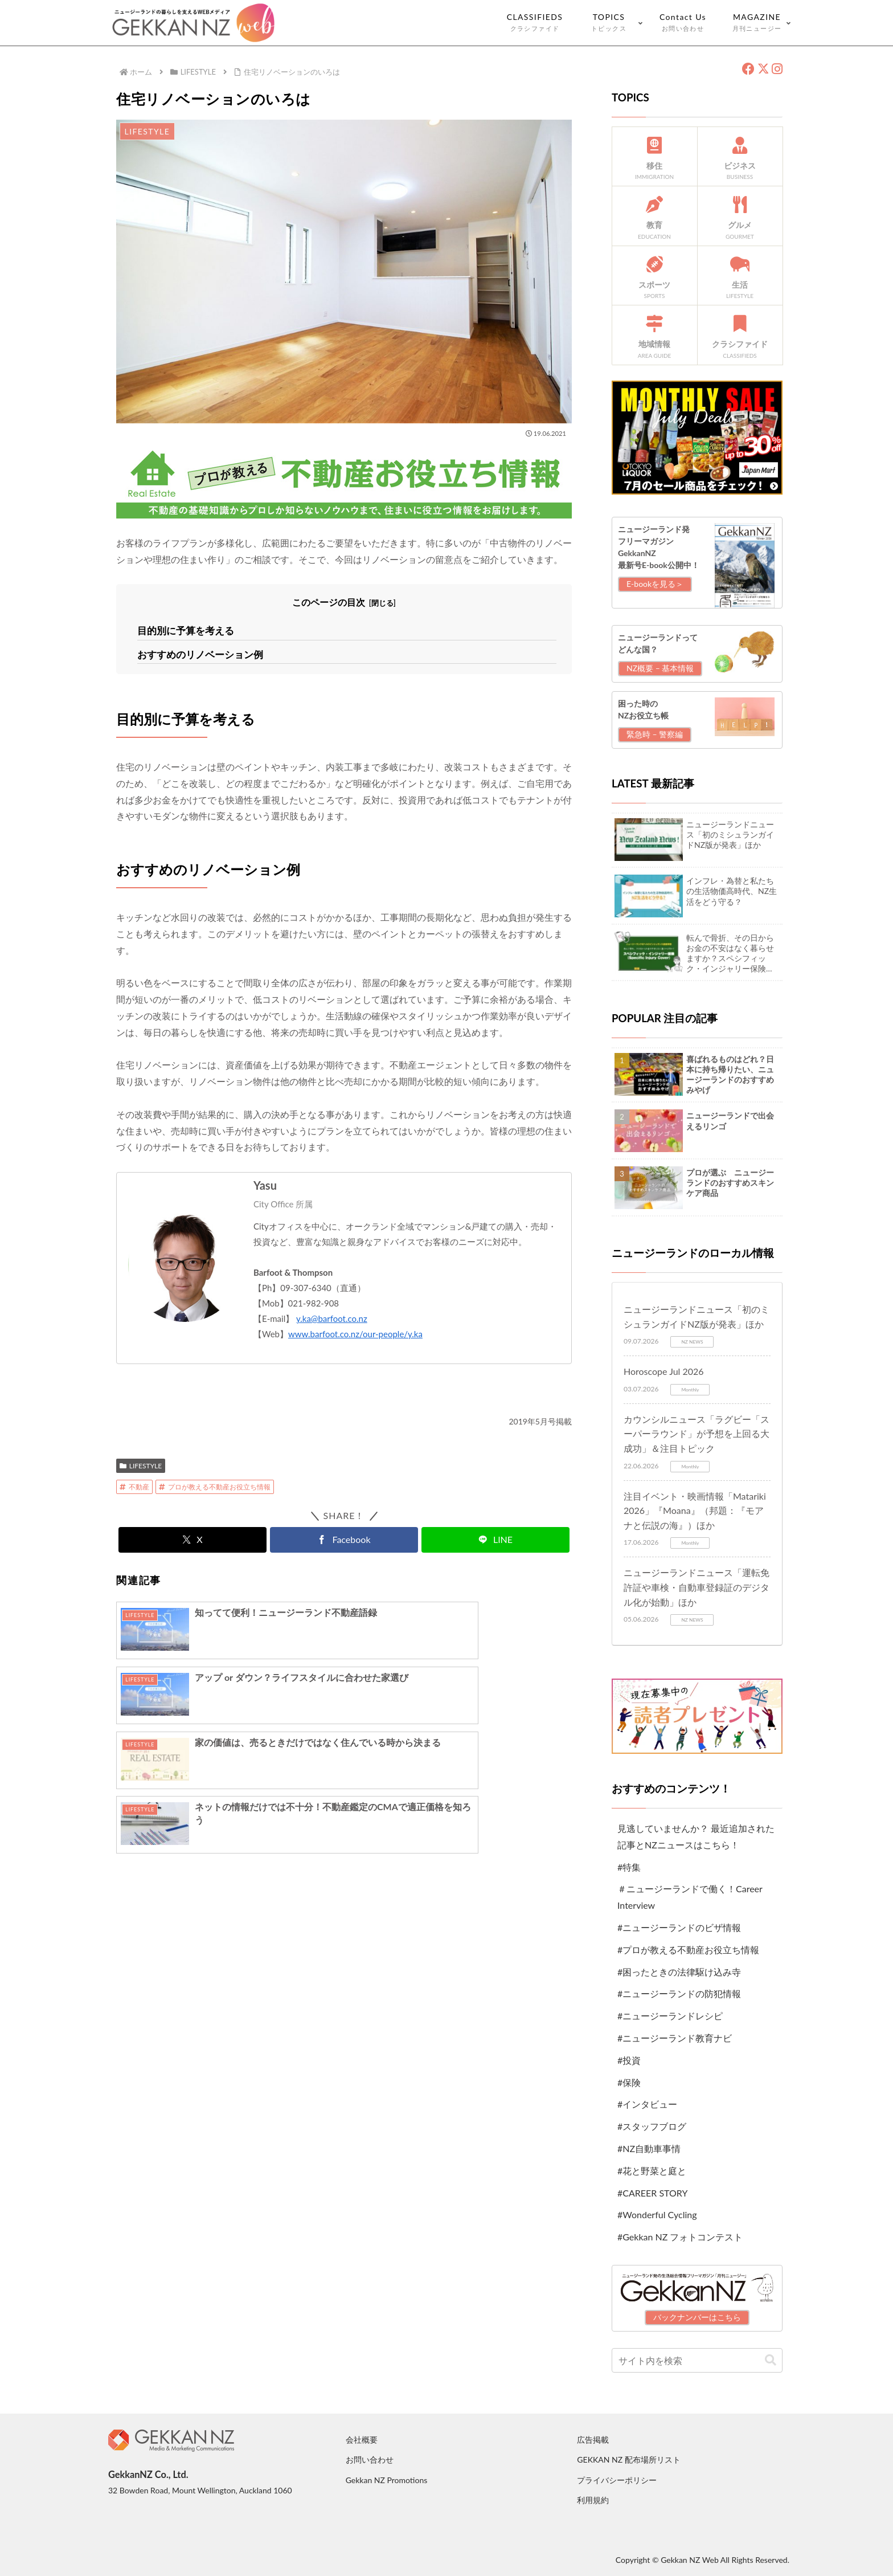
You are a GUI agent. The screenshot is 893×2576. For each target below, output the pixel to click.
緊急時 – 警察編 (654, 734)
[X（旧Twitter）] (762, 68)
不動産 (134, 1484)
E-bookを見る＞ (654, 584)
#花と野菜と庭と (651, 2170)
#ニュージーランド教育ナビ (674, 2037)
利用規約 (593, 2500)
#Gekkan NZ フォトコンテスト (680, 2236)
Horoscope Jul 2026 (664, 1371)
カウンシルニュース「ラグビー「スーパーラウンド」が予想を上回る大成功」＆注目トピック (696, 1434)
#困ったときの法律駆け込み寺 (679, 1971)
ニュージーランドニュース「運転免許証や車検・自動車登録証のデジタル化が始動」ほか (696, 1587)
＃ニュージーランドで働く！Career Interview (690, 1896)
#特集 (629, 1866)
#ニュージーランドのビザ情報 (679, 1927)
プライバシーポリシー (617, 2480)
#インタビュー (647, 2104)
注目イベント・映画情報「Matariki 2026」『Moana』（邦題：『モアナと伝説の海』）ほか (695, 1510)
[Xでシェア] (192, 1537)
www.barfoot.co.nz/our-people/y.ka (355, 1331)
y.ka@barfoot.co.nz (331, 1316)
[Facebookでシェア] (344, 1537)
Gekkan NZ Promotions (387, 2480)
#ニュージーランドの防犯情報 (679, 1993)
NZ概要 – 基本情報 (660, 668)
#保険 (629, 2082)
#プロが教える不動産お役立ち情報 (688, 1949)
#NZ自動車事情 (649, 2148)
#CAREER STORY (652, 2192)
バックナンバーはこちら (697, 2317)
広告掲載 (593, 2439)
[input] (697, 2360)
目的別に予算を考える (182, 629)
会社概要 (362, 2439)
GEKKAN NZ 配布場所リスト (628, 2459)
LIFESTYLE (141, 1463)
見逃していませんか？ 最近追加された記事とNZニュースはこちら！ (696, 1836)
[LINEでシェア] (495, 1537)
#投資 (629, 2060)
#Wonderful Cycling (657, 2214)
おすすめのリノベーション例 (196, 652)
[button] (770, 2360)
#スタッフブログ (651, 2126)
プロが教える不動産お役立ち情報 (215, 1484)
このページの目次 (328, 602)
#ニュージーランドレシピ (670, 2015)
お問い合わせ (370, 2459)
